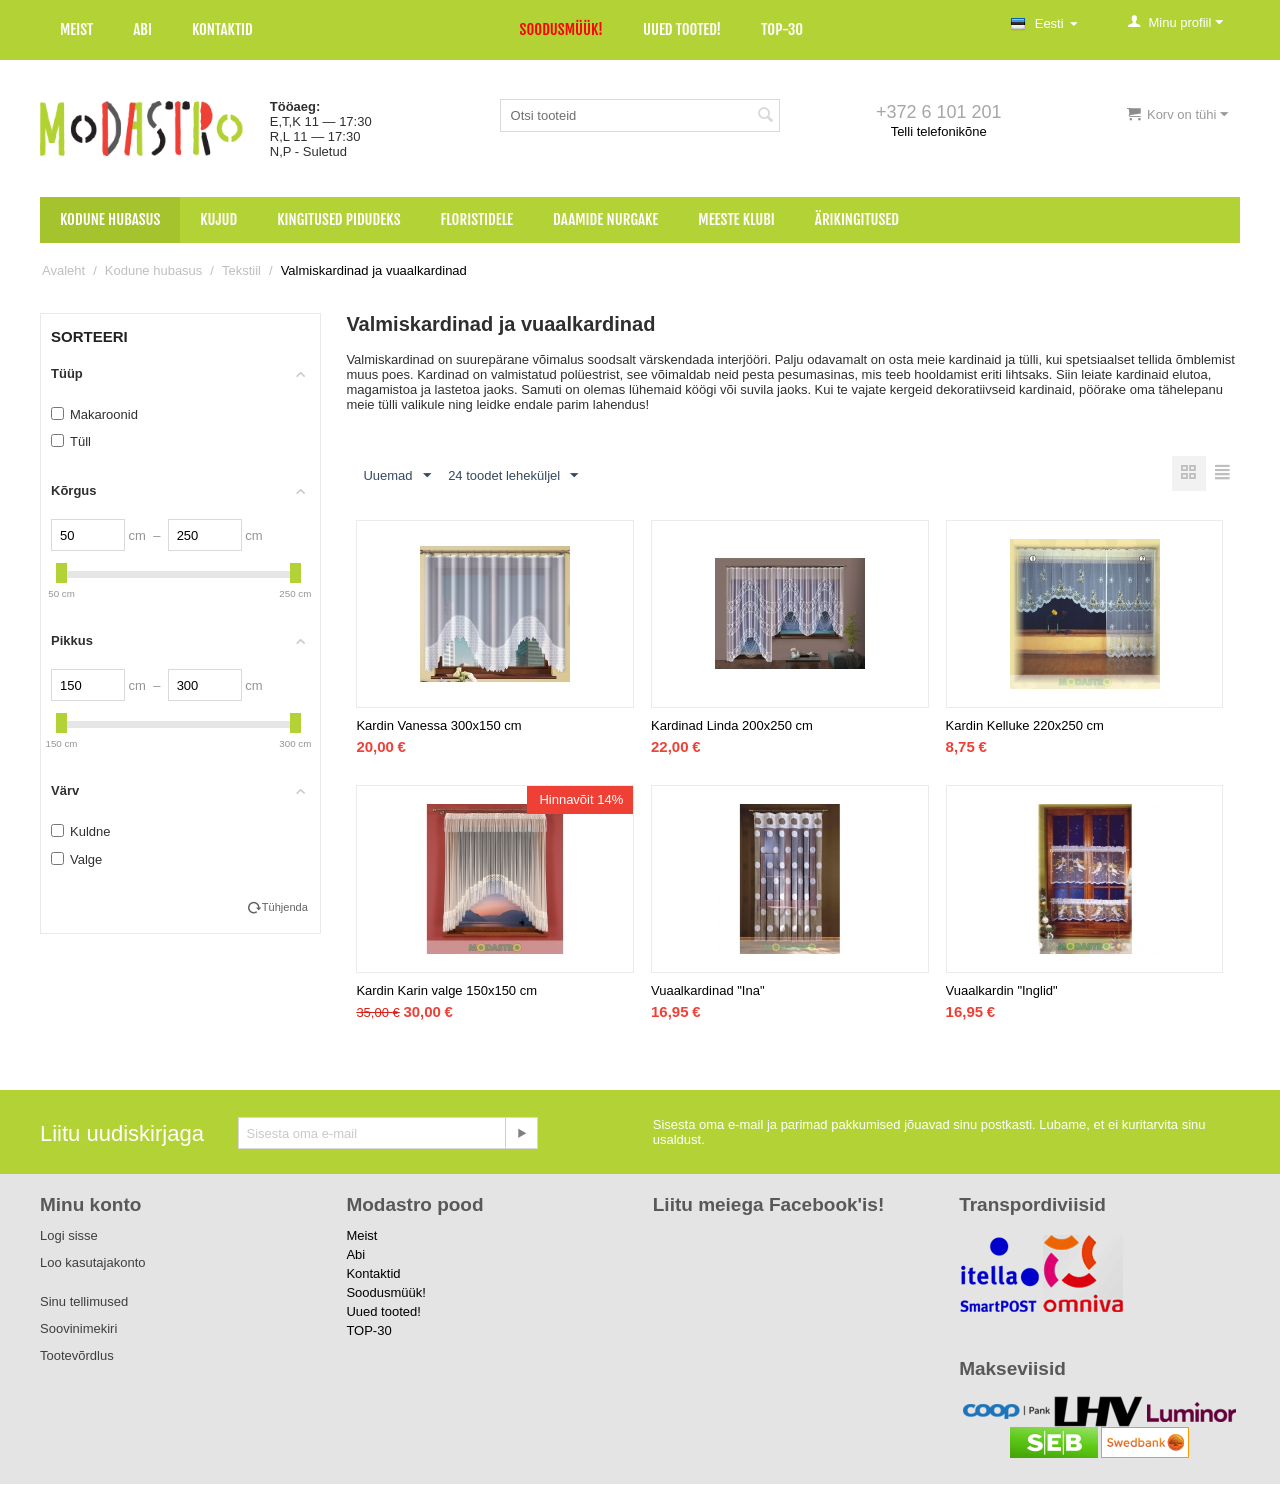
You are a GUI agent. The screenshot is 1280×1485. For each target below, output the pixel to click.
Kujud (218, 219)
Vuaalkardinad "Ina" (708, 991)
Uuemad (396, 476)
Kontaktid (222, 29)
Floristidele (477, 219)
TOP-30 (782, 29)
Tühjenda (285, 907)
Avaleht (63, 270)
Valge (76, 859)
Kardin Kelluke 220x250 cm (1025, 726)
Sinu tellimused (84, 1302)
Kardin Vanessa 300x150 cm (438, 726)
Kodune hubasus (110, 219)
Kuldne (80, 831)
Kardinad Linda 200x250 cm (732, 726)
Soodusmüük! (561, 29)
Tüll (71, 441)
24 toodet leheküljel (513, 476)
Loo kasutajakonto (93, 1263)
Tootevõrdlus (77, 1356)
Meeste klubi (736, 219)
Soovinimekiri (78, 1329)
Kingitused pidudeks (338, 219)
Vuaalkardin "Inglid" (1002, 991)
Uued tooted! (682, 29)
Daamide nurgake (605, 219)
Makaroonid (94, 414)
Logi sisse (69, 1236)
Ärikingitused (857, 219)
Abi (142, 29)
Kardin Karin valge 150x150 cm (446, 991)
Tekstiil (241, 270)
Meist (76, 29)
